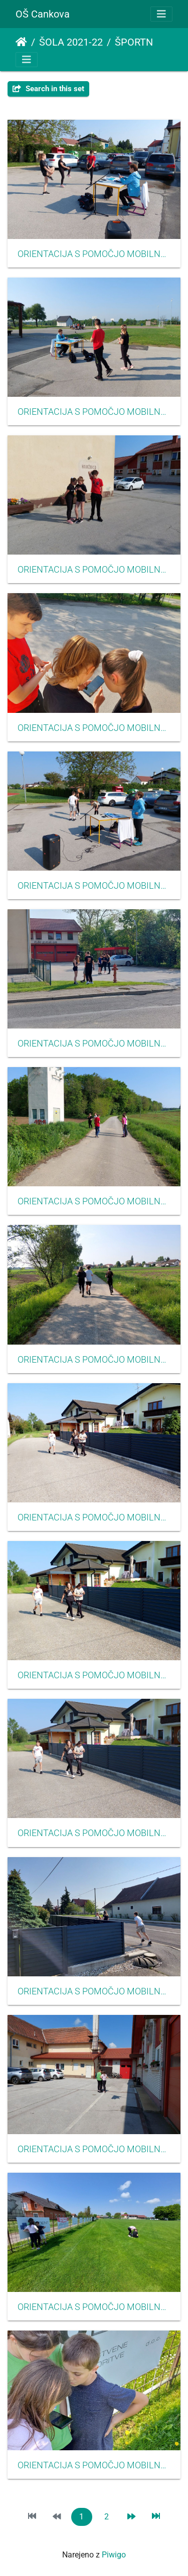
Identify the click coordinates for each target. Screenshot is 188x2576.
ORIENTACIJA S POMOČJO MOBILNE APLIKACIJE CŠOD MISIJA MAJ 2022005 (94, 886)
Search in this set (48, 88)
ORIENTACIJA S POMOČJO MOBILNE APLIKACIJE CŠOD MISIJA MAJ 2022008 (94, 1360)
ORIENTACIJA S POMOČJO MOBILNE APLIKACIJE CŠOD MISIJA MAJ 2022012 (94, 1991)
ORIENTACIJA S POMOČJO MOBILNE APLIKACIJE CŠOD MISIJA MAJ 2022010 (94, 1675)
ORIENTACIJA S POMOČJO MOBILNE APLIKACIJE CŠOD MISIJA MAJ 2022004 (94, 728)
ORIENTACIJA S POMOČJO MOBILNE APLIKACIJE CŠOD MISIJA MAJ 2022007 (94, 1201)
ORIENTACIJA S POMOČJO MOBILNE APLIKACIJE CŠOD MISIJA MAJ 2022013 (94, 2149)
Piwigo (114, 2554)
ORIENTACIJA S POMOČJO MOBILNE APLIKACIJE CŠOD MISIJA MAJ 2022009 (94, 1517)
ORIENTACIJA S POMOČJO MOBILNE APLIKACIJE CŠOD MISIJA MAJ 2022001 (94, 254)
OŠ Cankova (43, 14)
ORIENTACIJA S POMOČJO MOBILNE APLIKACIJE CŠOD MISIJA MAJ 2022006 (94, 1044)
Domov (21, 42)
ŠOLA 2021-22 (71, 42)
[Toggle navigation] (161, 14)
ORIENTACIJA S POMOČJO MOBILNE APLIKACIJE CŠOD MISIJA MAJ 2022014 (94, 2307)
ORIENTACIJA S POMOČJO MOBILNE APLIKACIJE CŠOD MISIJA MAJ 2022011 (94, 1833)
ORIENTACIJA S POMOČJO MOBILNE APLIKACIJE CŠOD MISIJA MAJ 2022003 (94, 570)
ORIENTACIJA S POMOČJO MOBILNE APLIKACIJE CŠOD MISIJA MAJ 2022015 (94, 2465)
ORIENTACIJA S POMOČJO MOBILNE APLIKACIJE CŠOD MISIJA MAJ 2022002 (94, 412)
